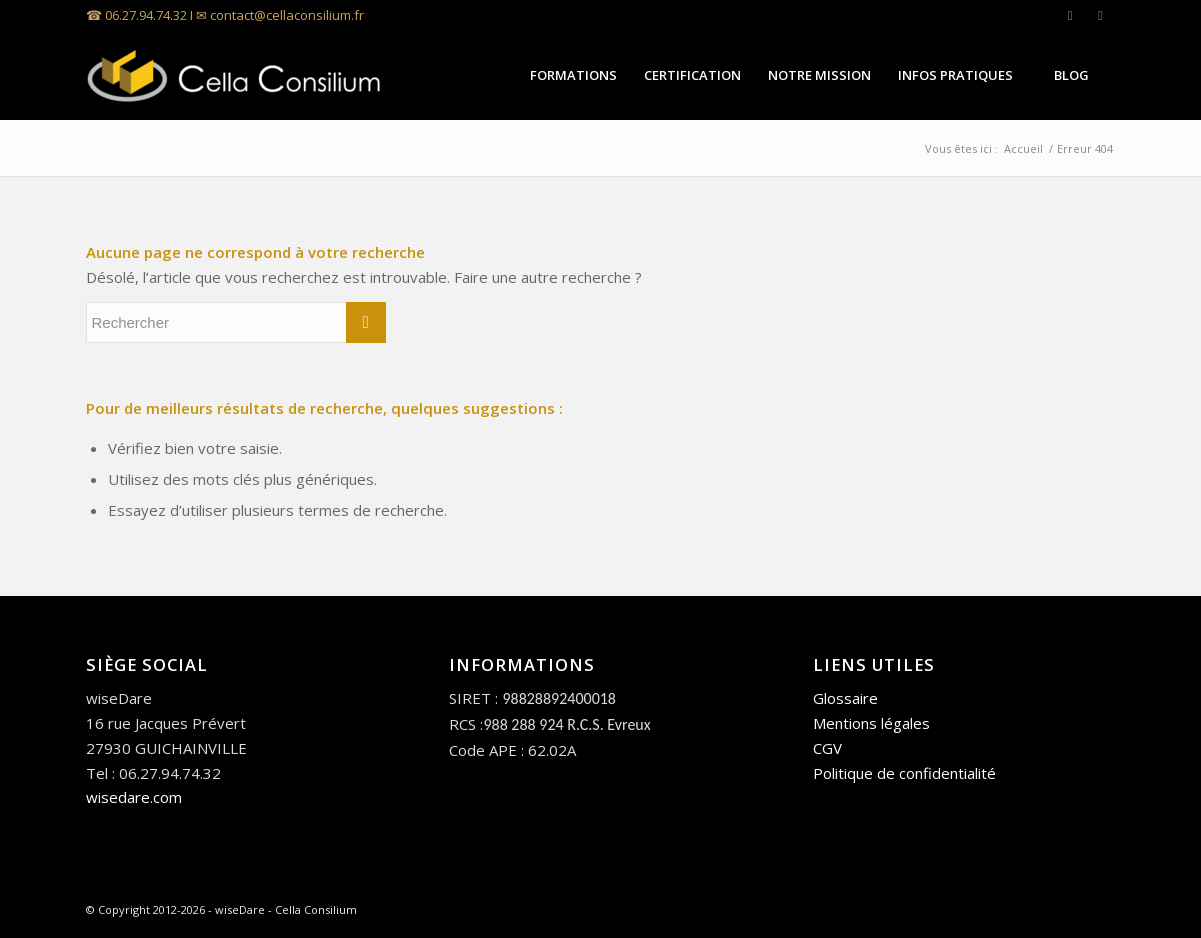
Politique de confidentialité (904, 773)
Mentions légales (871, 723)
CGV (827, 748)
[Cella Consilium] (236, 75)
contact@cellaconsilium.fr (287, 15)
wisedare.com (134, 797)
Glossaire (845, 698)
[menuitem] (573, 75)
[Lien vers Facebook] (1101, 15)
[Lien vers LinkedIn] (1070, 15)
